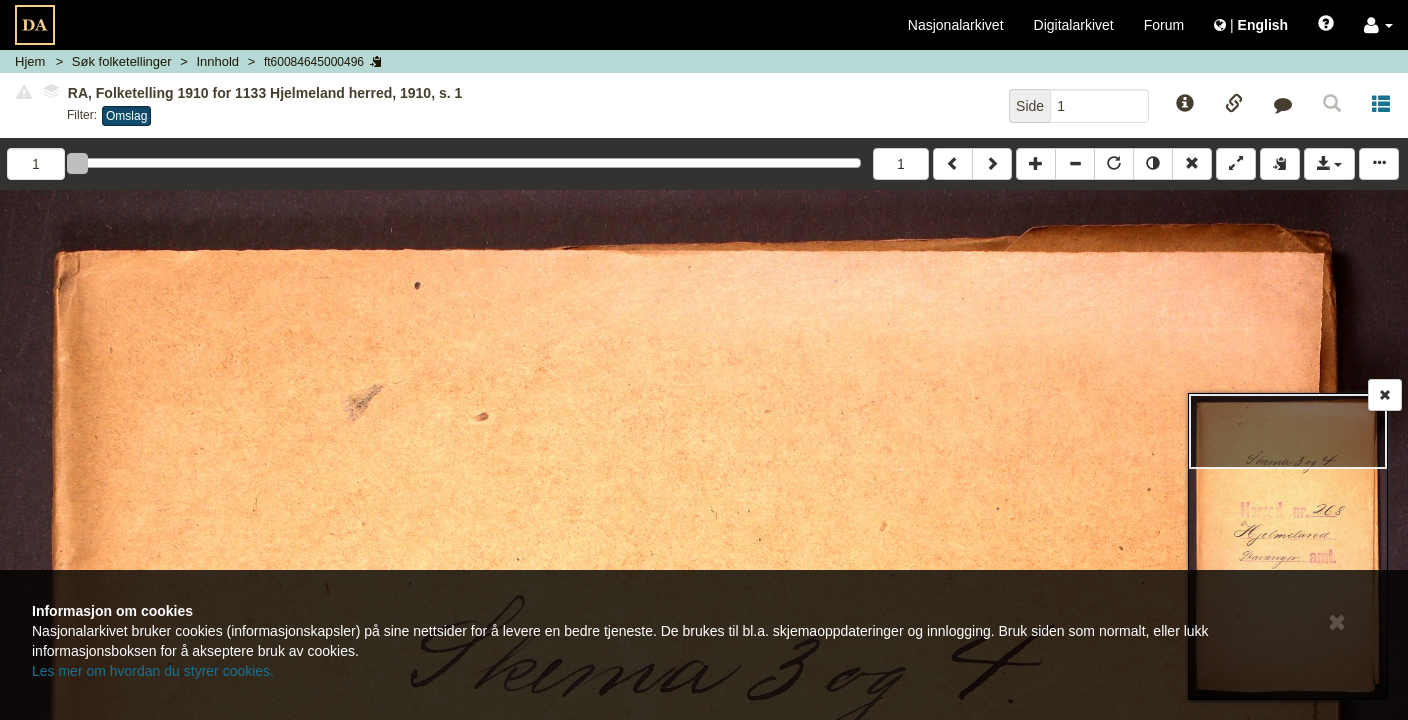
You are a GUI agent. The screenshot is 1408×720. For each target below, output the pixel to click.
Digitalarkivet (1074, 25)
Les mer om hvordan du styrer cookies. (153, 671)
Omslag (126, 116)
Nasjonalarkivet (956, 25)
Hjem (30, 61)
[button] (1378, 25)
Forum (1164, 25)
